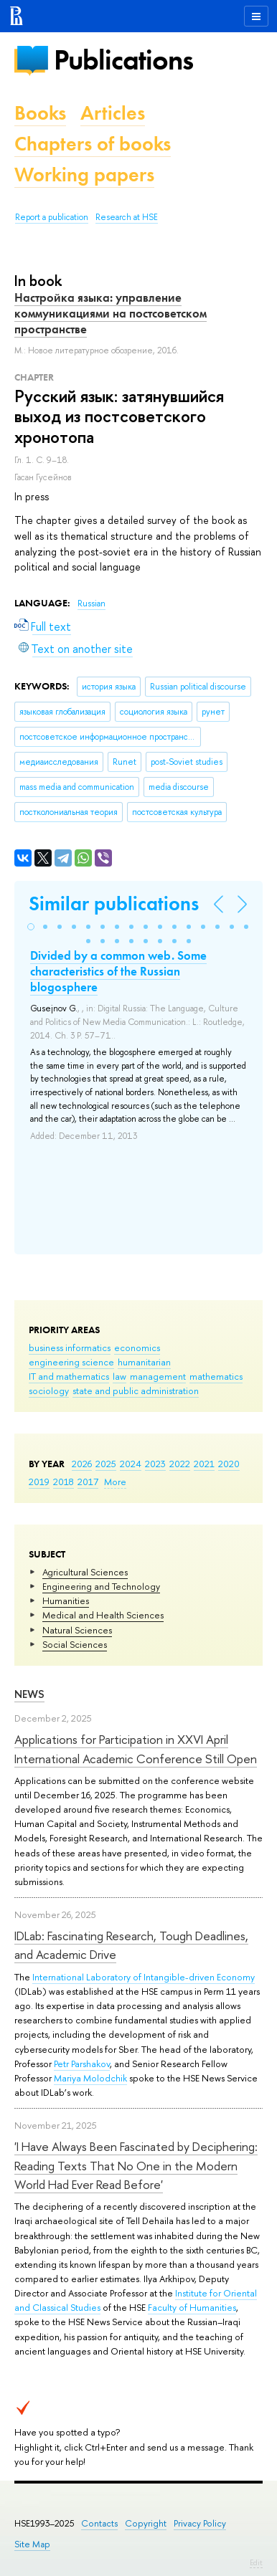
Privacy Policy (200, 2523)
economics (137, 1347)
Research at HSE (126, 217)
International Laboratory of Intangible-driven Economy (143, 1976)
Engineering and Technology (101, 1586)
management (158, 1376)
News (29, 1694)
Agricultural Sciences (85, 1571)
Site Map (32, 2544)
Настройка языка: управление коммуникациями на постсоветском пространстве (110, 313)
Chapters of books (92, 143)
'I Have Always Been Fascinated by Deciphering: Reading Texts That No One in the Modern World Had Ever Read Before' (136, 2165)
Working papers (84, 174)
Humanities (65, 1600)
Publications (123, 60)
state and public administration (135, 1390)
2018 (63, 1481)
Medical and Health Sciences (103, 1614)
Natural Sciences (77, 1629)
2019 (39, 1481)
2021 (204, 1463)
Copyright (145, 2523)
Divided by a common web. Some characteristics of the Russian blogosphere (118, 971)
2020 (229, 1463)
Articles (112, 112)
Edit (256, 2562)
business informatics (70, 1347)
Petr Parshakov (82, 2063)
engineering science (71, 1361)
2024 (130, 1463)
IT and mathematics (69, 1376)
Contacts (99, 2523)
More (115, 1481)
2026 (82, 1463)
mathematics (216, 1376)
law (119, 1376)
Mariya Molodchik (90, 2077)
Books (40, 112)
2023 (155, 1463)
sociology (49, 1390)
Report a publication (51, 217)
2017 (88, 1481)
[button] (31, 927)
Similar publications (114, 903)
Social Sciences (74, 1644)
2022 (179, 1463)
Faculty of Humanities (192, 2307)
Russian (91, 603)
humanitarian (144, 1361)
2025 (105, 1463)
